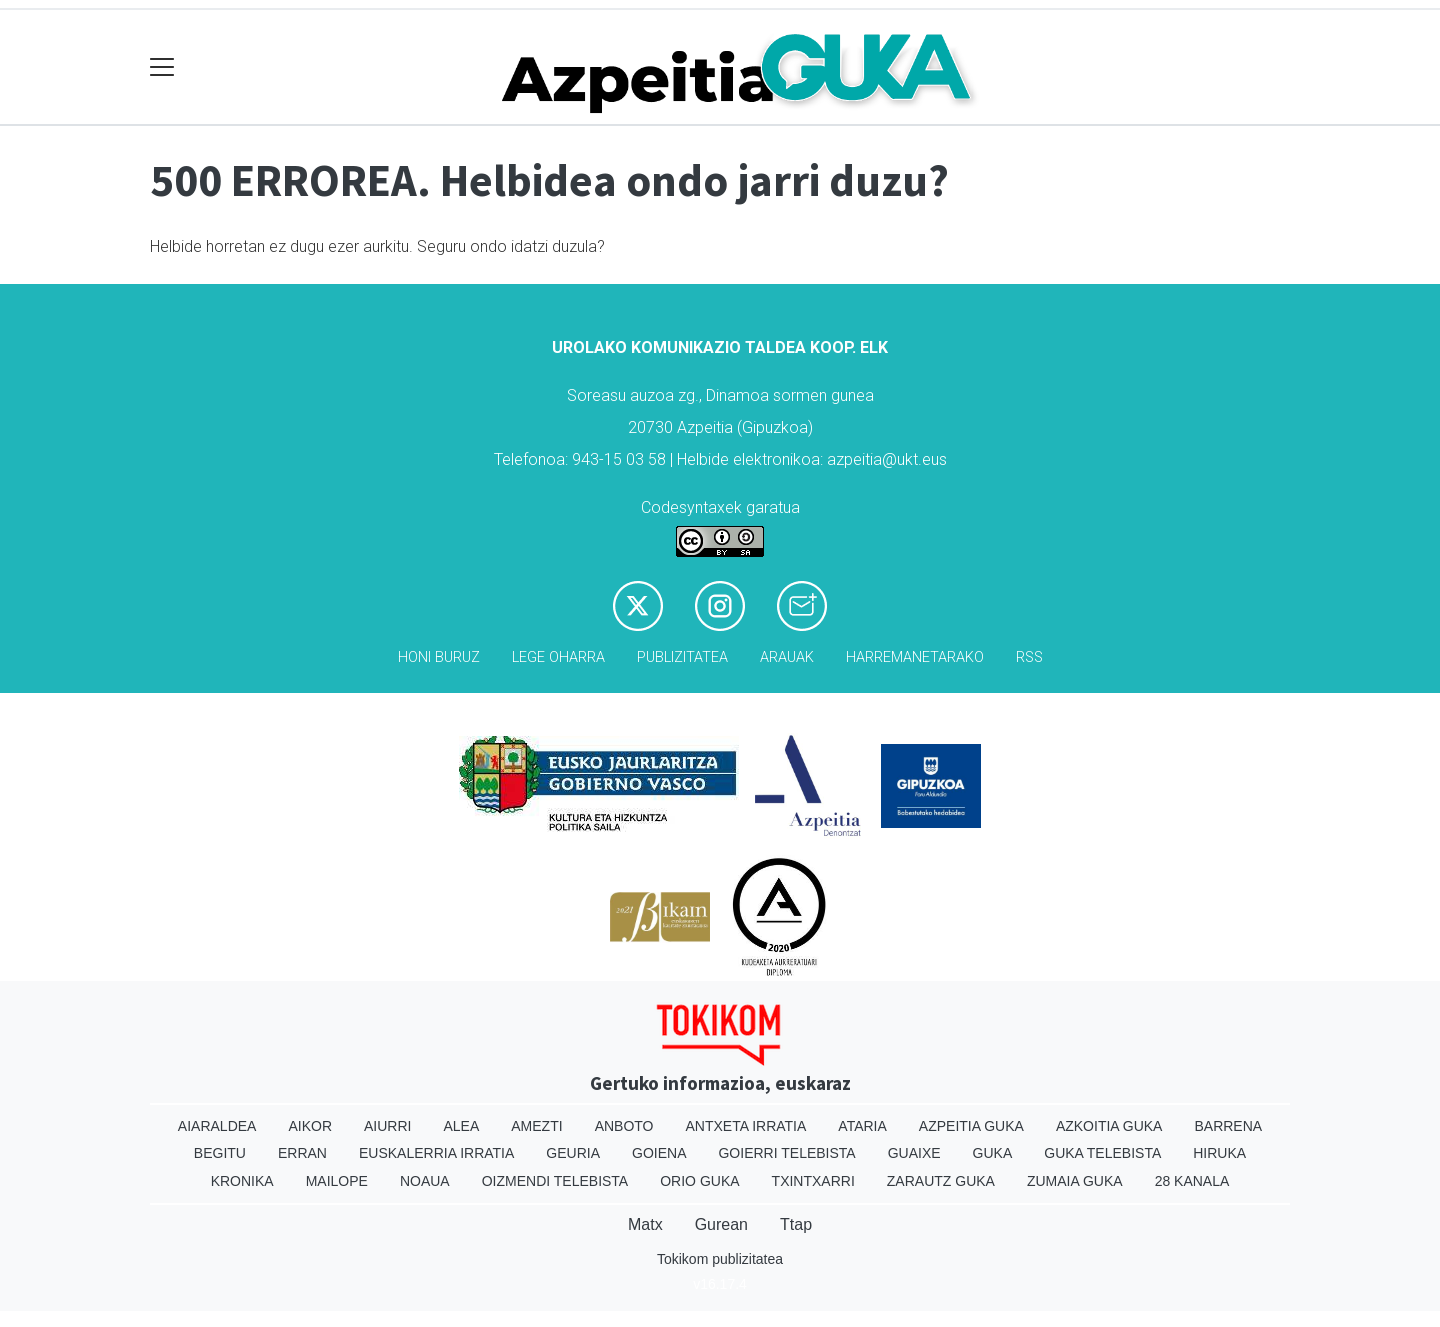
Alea (461, 1126)
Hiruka (1219, 1153)
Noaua (425, 1181)
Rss (1029, 657)
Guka (993, 1153)
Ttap (796, 1224)
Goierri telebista (786, 1153)
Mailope (337, 1181)
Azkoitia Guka (1109, 1126)
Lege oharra (558, 657)
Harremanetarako (915, 657)
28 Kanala (1192, 1181)
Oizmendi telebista (555, 1181)
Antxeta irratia (746, 1126)
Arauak (787, 657)
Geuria (573, 1153)
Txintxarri (813, 1181)
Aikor (310, 1126)
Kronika (242, 1181)
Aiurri (387, 1126)
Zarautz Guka (941, 1181)
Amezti (536, 1126)
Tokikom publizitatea (720, 1259)
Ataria (862, 1126)
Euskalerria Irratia (436, 1153)
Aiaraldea (217, 1126)
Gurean (721, 1224)
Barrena (1228, 1126)
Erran (302, 1153)
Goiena (659, 1153)
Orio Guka (699, 1181)
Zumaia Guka (1075, 1181)
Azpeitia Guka (971, 1126)
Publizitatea (682, 657)
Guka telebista (1102, 1153)
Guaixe (914, 1153)
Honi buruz (439, 657)
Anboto (624, 1126)
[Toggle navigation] (162, 67)
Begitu (220, 1153)
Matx (645, 1224)
